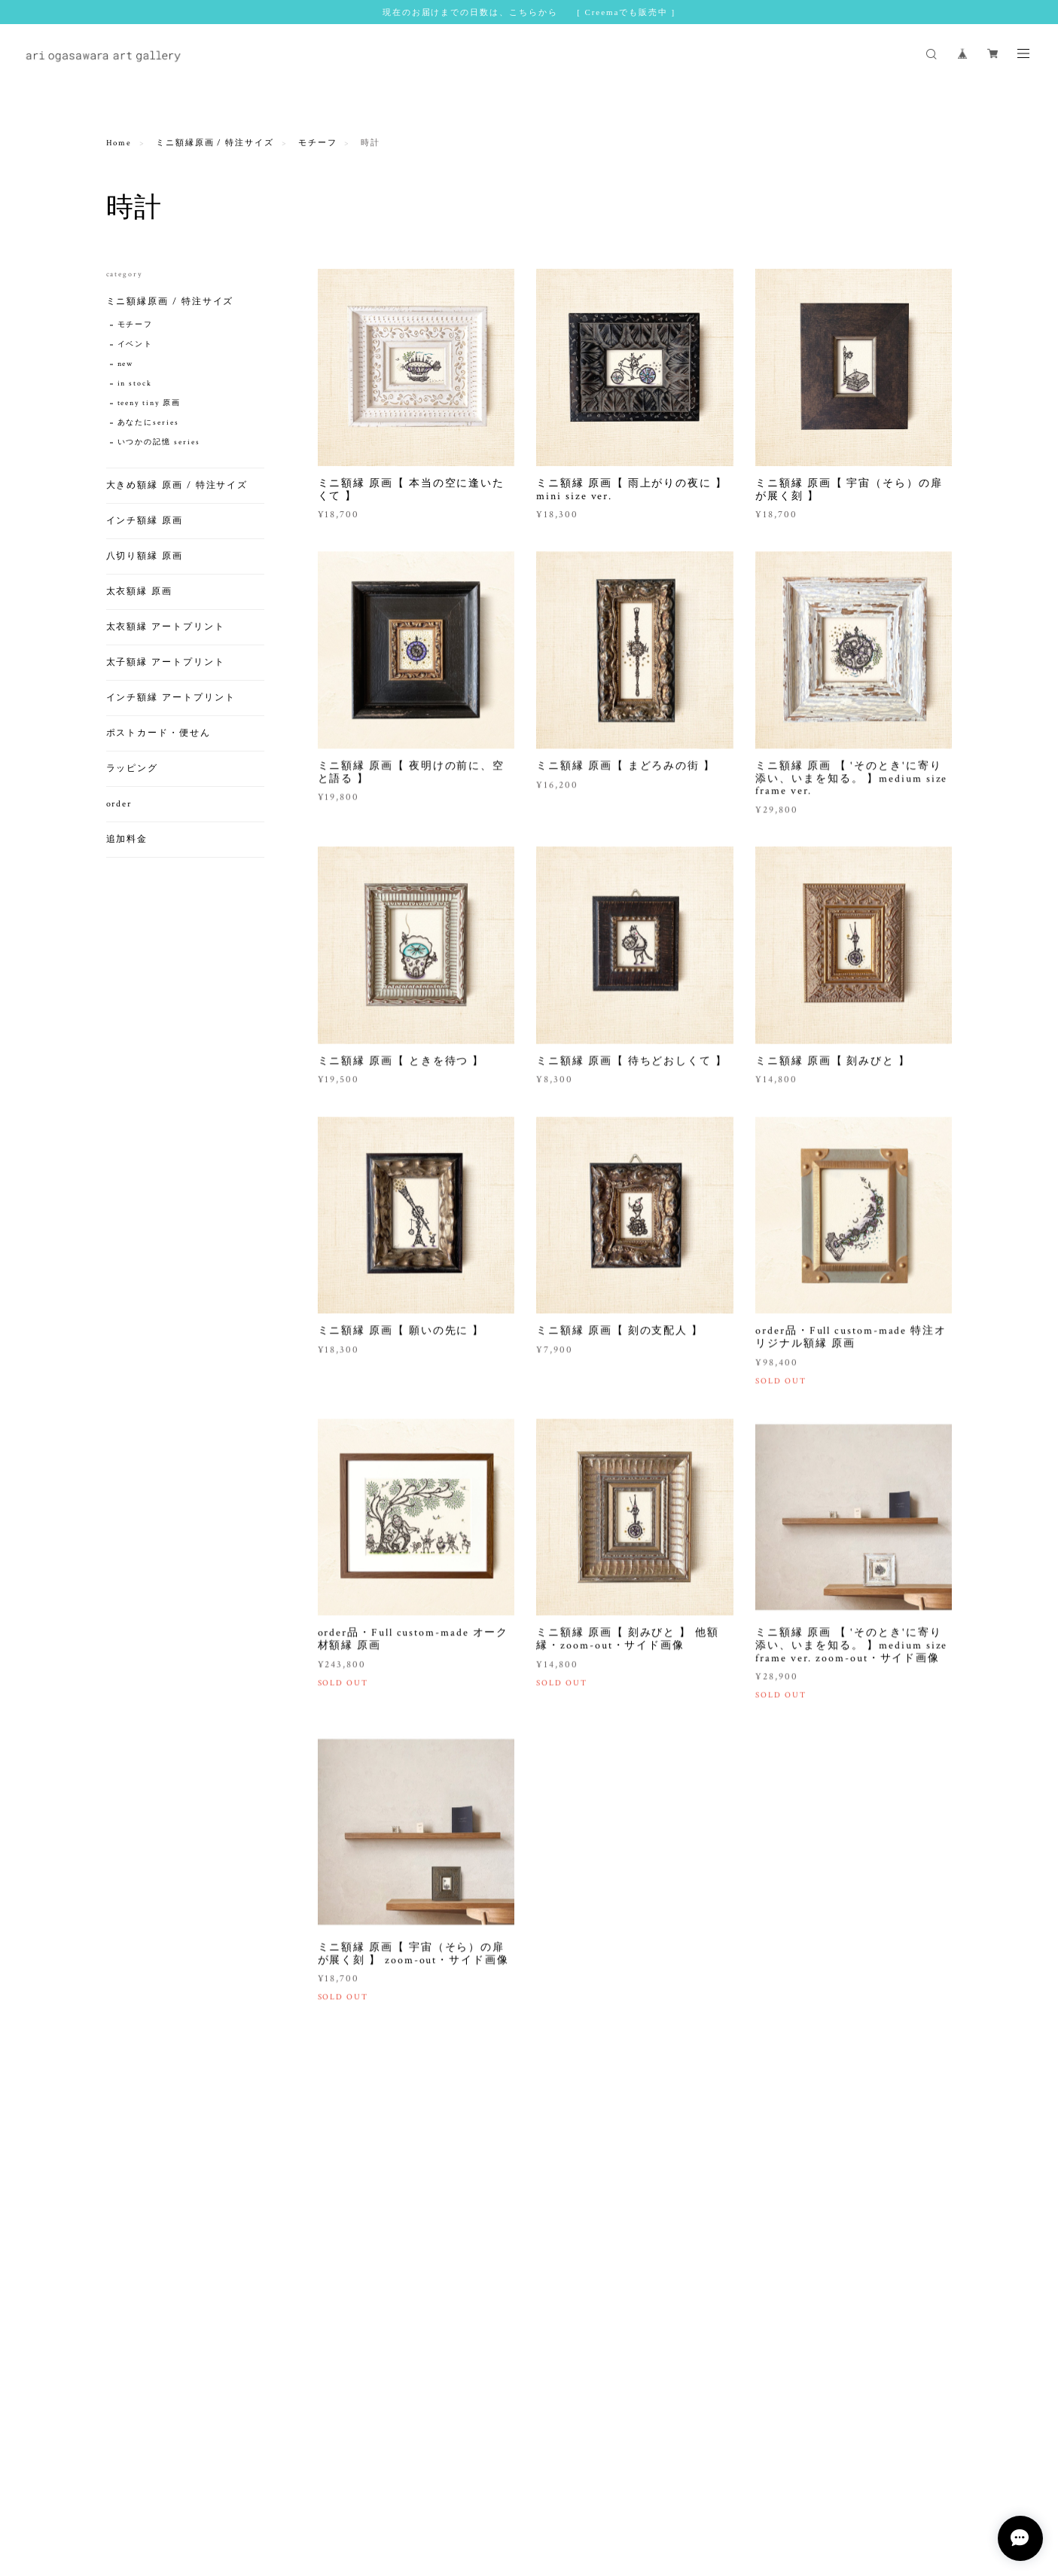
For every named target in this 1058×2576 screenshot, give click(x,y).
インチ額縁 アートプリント (171, 697)
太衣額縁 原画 (139, 591)
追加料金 (127, 839)
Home (119, 143)
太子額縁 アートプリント (165, 662)
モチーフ (317, 143)
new (125, 364)
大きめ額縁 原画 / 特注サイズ (177, 485)
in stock (134, 384)
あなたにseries (148, 423)
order (119, 803)
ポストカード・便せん (158, 733)
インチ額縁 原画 (144, 520)
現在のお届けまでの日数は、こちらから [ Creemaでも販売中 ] (529, 12)
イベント (135, 344)
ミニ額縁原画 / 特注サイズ (215, 143)
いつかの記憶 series (158, 442)
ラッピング (132, 768)
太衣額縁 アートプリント (165, 627)
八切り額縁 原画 (144, 556)
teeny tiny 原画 (149, 403)
